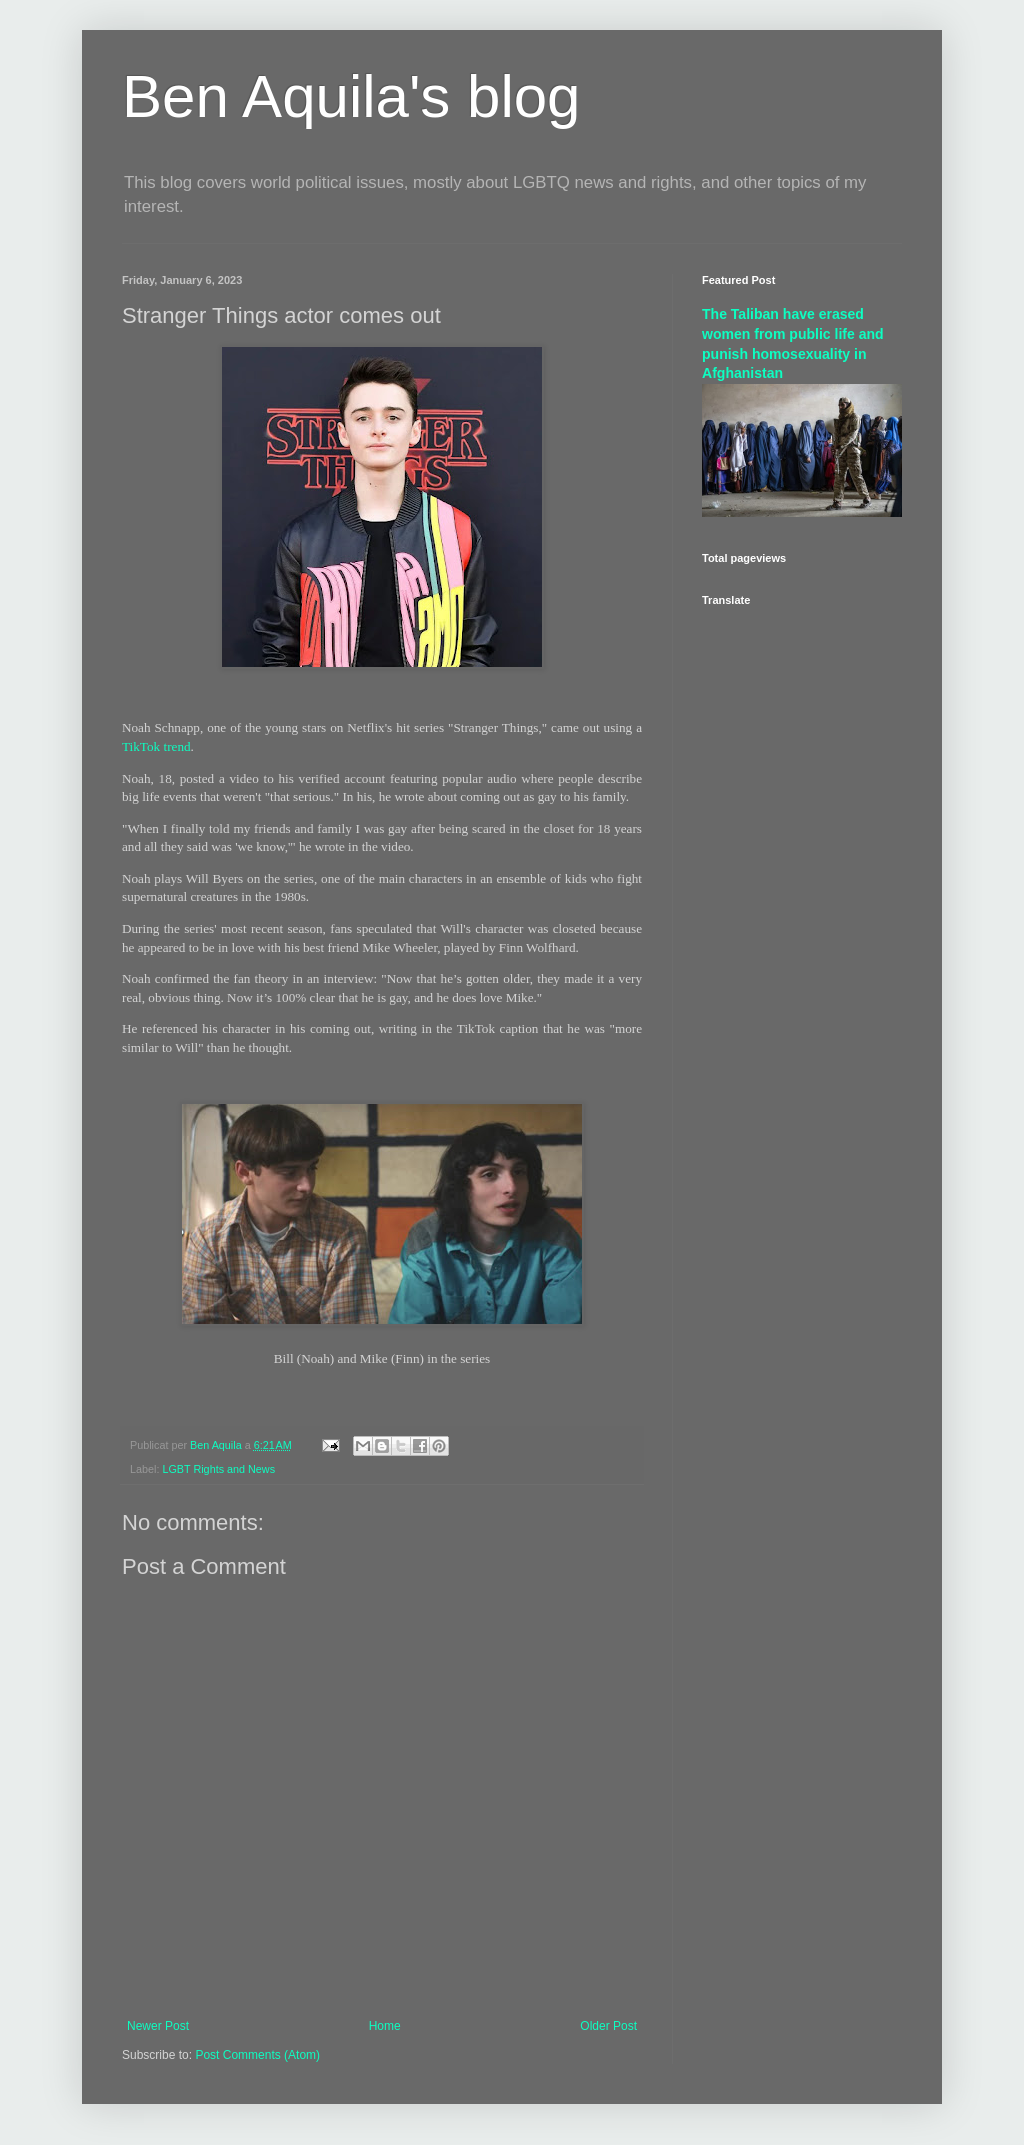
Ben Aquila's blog (351, 96)
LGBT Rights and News (218, 1469)
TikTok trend (156, 746)
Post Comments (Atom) (257, 2055)
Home (385, 2026)
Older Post (608, 2026)
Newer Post (158, 2026)
